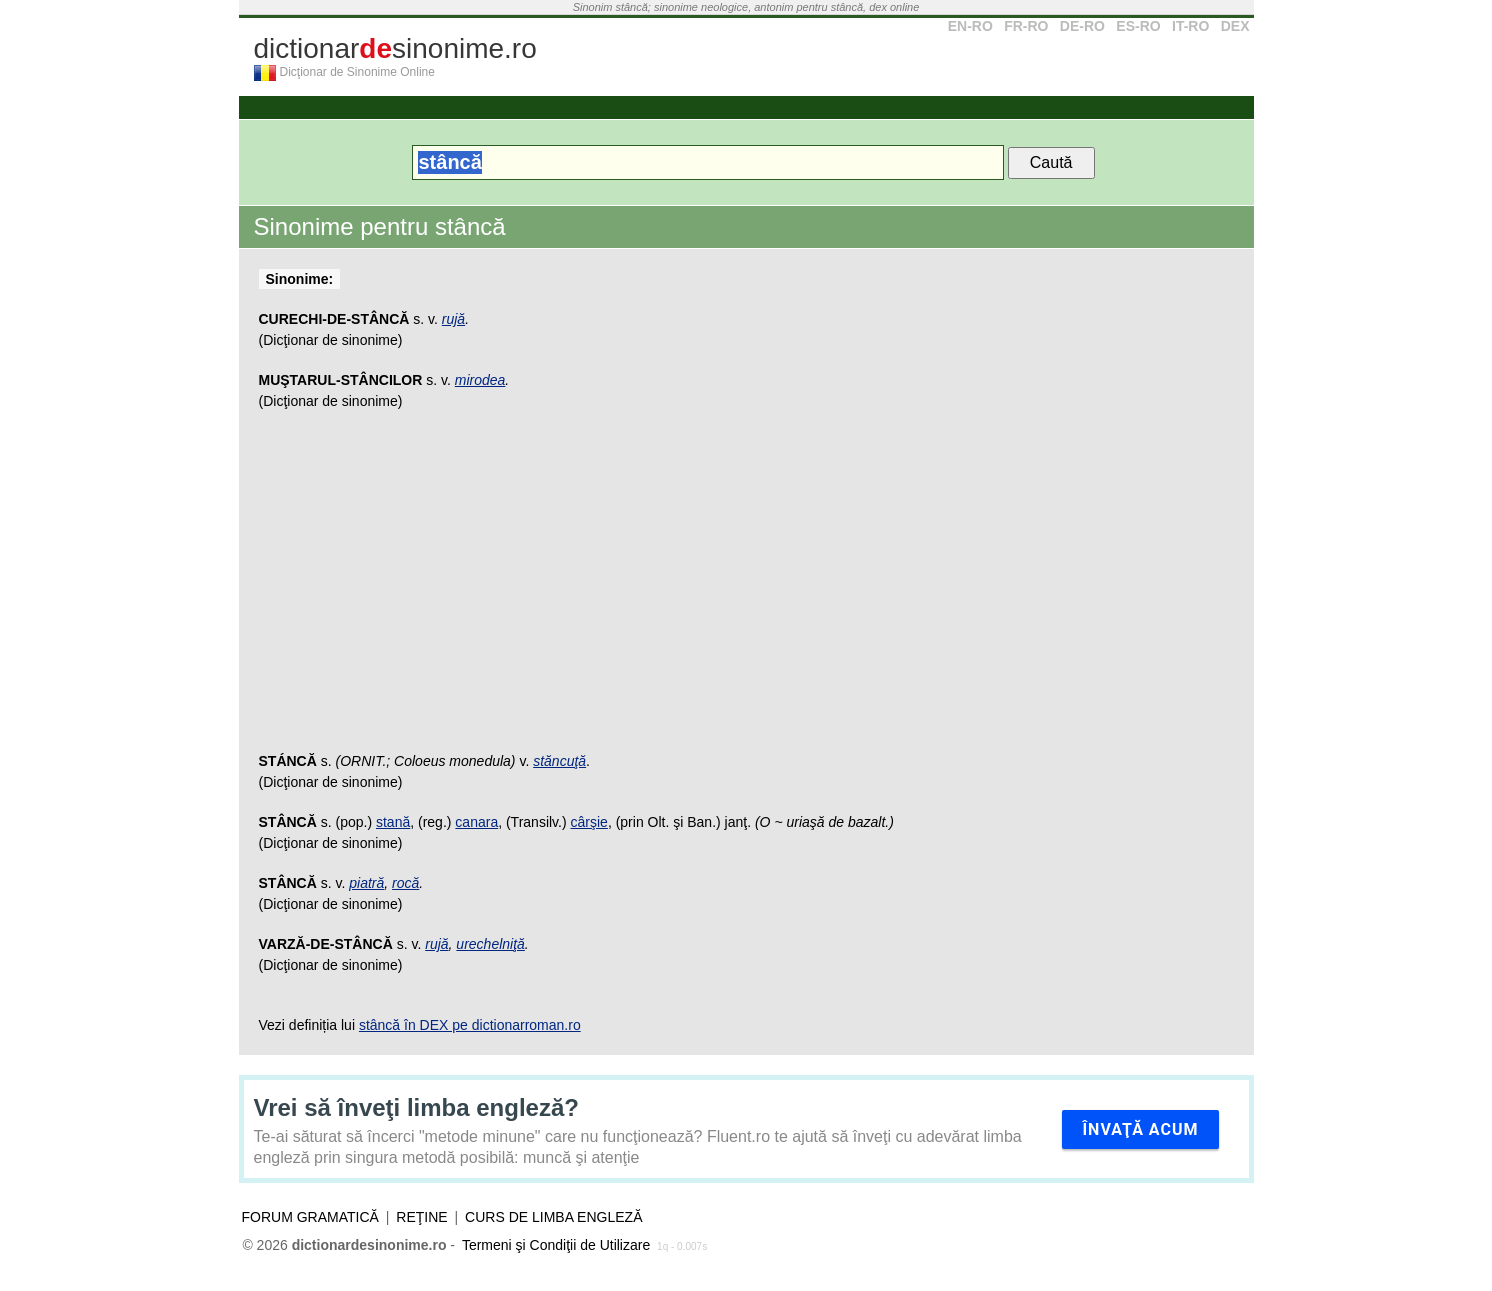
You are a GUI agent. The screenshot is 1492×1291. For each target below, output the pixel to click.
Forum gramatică (310, 1217)
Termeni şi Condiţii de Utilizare (556, 1245)
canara (476, 822)
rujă (453, 319)
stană (393, 822)
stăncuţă (559, 761)
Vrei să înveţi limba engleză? (416, 1107)
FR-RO (1026, 26)
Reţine (421, 1217)
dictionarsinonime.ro (395, 48)
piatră (366, 883)
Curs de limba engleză (553, 1217)
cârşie (589, 822)
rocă (405, 883)
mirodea (480, 380)
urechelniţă (490, 944)
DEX (1235, 26)
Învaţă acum (1140, 1129)
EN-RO (970, 26)
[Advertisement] (746, 591)
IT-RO (1190, 26)
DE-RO (1082, 26)
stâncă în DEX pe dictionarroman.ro (470, 1025)
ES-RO (1138, 26)
